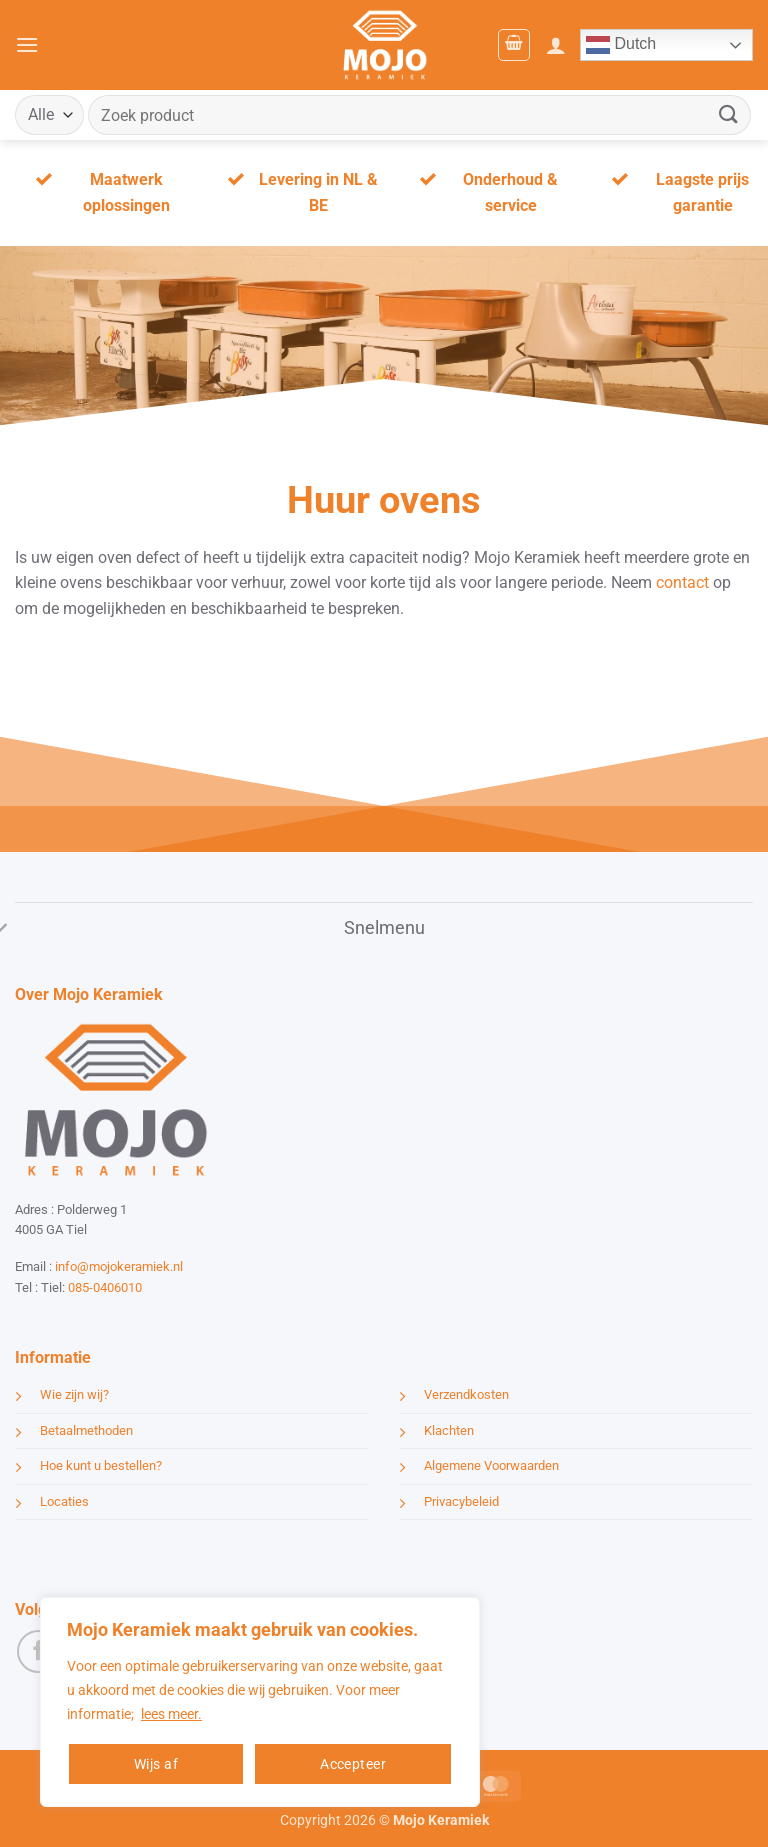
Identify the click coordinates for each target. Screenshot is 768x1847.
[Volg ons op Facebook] (38, 1651)
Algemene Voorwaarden (491, 1465)
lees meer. (171, 1714)
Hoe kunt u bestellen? (101, 1465)
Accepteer (353, 1764)
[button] (27, 44)
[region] (260, 1702)
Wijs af (156, 1764)
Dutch (621, 45)
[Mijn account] (556, 45)
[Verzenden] (729, 114)
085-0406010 (105, 1287)
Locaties (64, 1501)
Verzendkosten (466, 1394)
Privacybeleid (461, 1501)
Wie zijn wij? (74, 1394)
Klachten (449, 1430)
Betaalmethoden (86, 1430)
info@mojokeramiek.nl (119, 1266)
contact (682, 582)
